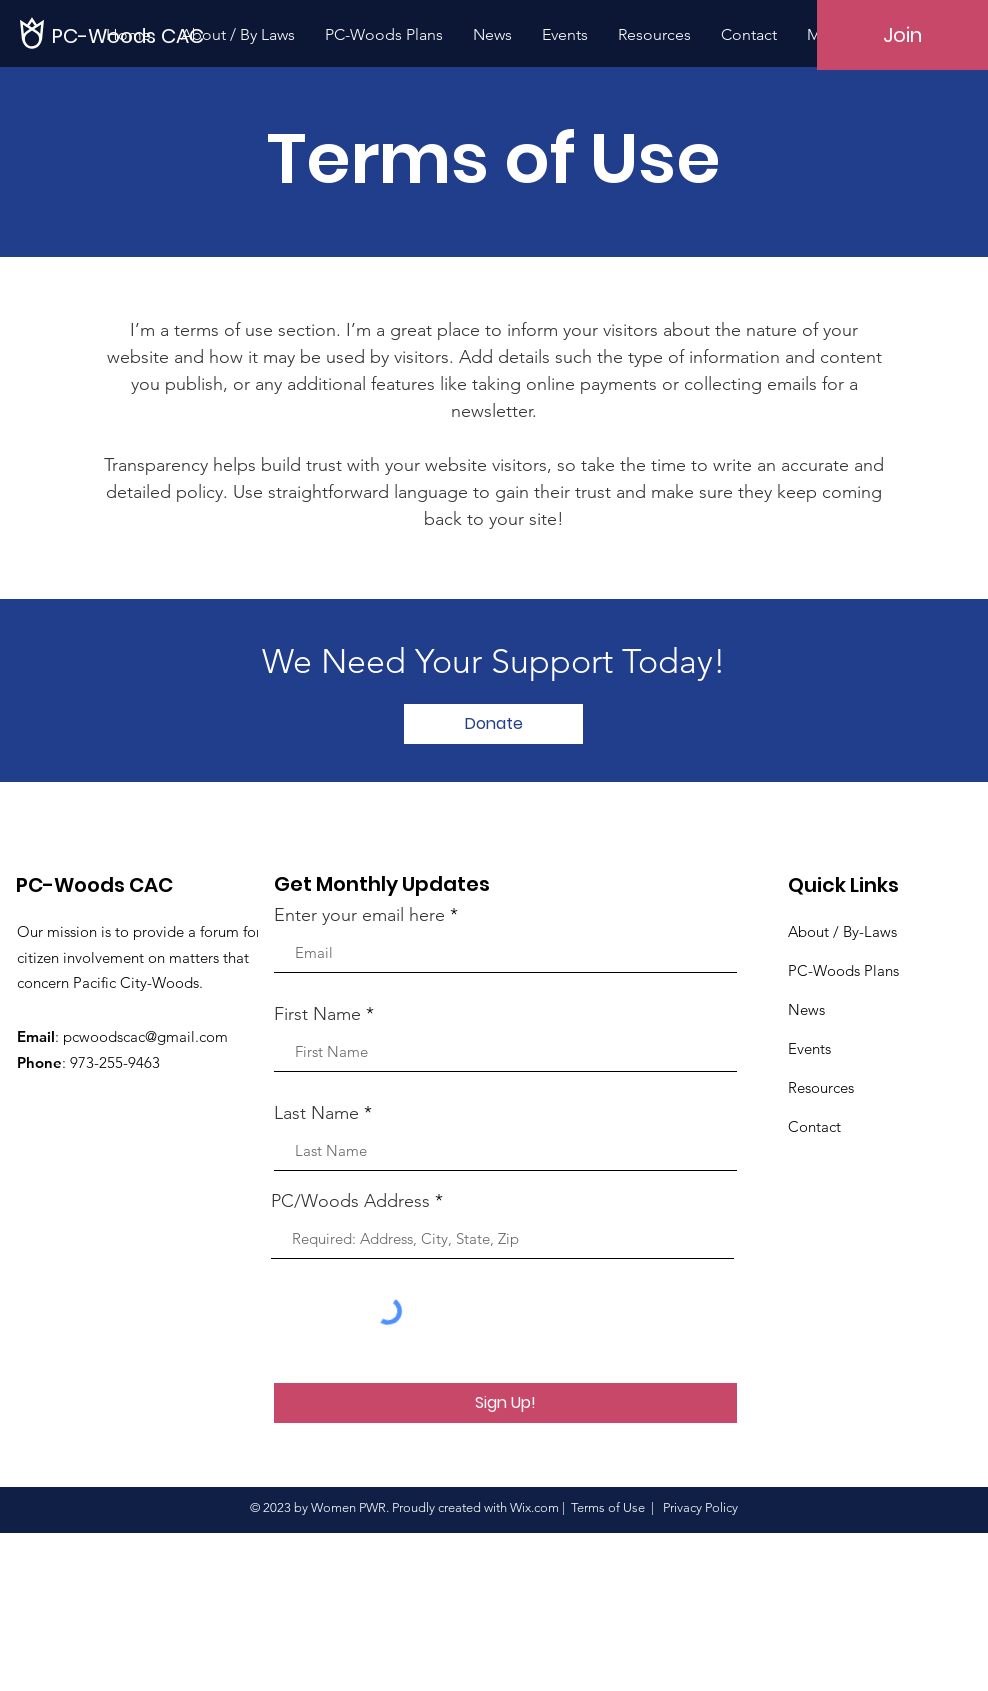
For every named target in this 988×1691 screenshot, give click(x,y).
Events (809, 1048)
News (806, 1009)
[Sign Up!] (505, 1403)
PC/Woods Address (350, 1201)
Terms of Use (608, 1507)
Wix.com (534, 1507)
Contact (814, 1126)
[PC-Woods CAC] (129, 35)
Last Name (316, 1113)
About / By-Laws (842, 931)
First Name (317, 1014)
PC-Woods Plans (843, 970)
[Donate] (493, 724)
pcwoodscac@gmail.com (145, 1036)
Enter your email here (359, 915)
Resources (821, 1087)
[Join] (902, 35)
